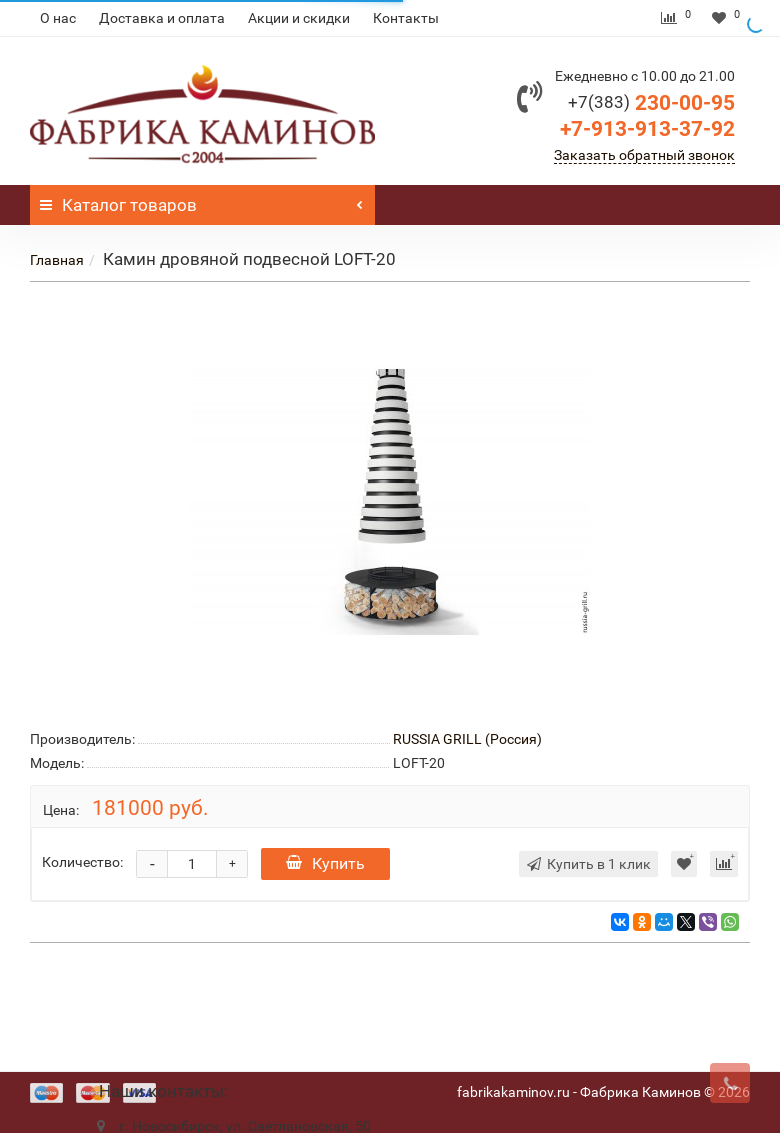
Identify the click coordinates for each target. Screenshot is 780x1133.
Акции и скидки (299, 18)
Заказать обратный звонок (644, 155)
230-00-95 (651, 103)
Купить (325, 863)
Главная (57, 260)
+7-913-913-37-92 (647, 129)
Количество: (82, 862)
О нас (58, 18)
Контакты (406, 18)
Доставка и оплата (162, 18)
